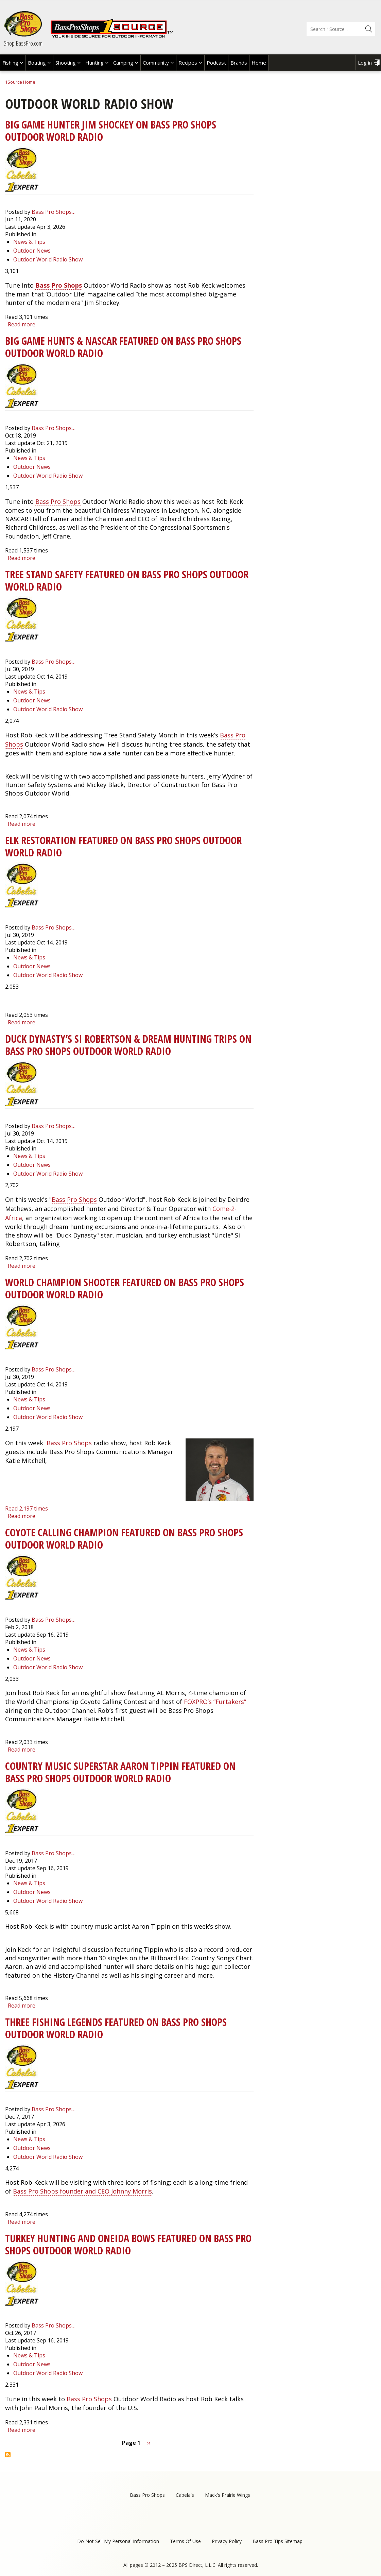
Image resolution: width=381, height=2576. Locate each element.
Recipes (187, 62)
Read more (21, 324)
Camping (123, 62)
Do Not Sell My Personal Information (118, 2541)
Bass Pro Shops (58, 285)
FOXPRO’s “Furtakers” (215, 1702)
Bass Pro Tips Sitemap (277, 2541)
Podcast (216, 62)
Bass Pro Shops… (53, 212)
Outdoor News (32, 250)
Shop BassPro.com (23, 43)
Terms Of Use (185, 2541)
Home (259, 62)
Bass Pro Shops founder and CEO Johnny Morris (82, 2191)
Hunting (94, 62)
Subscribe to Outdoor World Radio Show (8, 2454)
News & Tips (29, 241)
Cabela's (185, 2495)
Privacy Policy (227, 2541)
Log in (365, 62)
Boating (37, 62)
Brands (238, 62)
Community (156, 62)
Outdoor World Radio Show (48, 259)
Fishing (10, 62)
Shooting (65, 62)
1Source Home (20, 82)
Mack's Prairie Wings (227, 2495)
